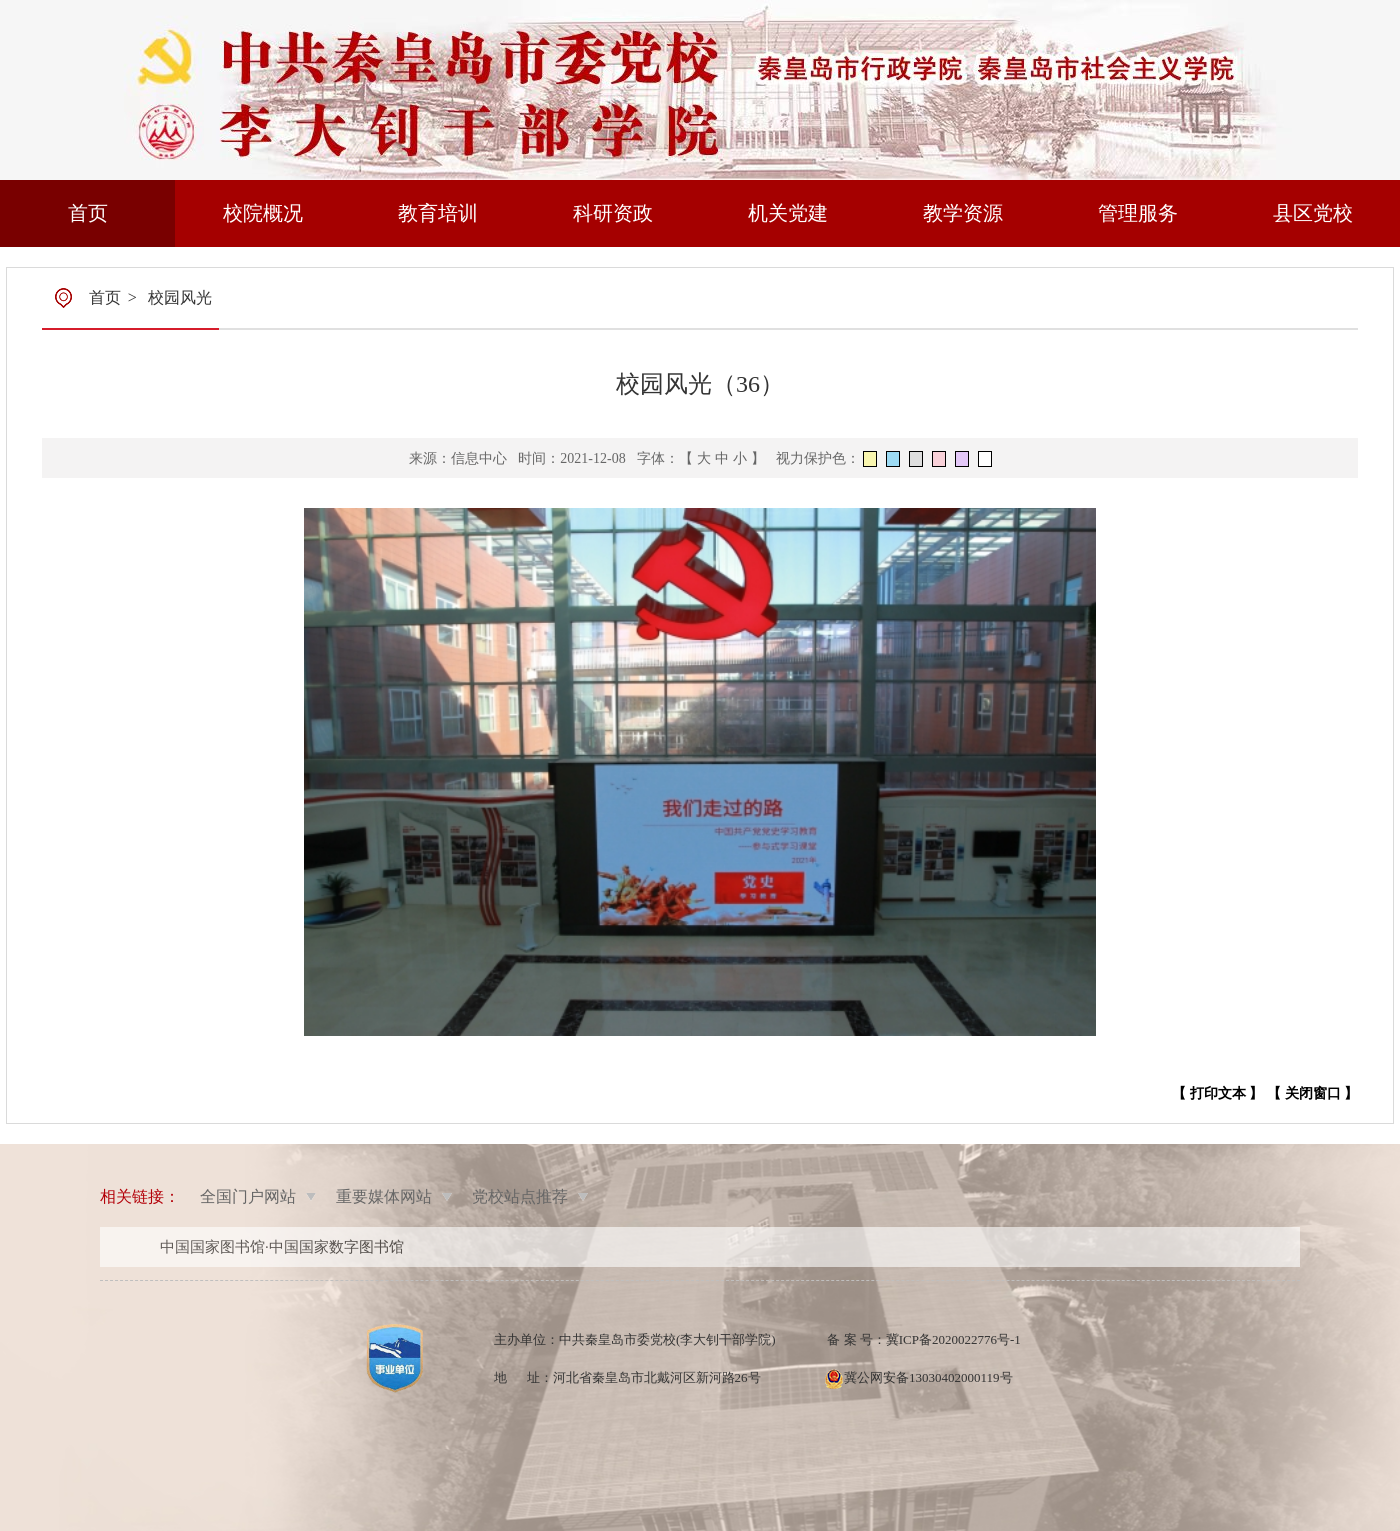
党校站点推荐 (520, 1196)
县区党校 (1313, 213)
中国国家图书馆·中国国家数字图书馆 (282, 1247)
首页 (88, 213)
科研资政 (613, 213)
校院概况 (263, 213)
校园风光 (180, 297)
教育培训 (438, 213)
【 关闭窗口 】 (1312, 1093)
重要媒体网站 (384, 1196)
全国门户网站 (248, 1196)
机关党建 (788, 213)
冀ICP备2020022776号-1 (953, 1339)
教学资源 (963, 213)
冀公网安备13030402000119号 (928, 1377)
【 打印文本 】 (1217, 1093)
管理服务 (1138, 213)
